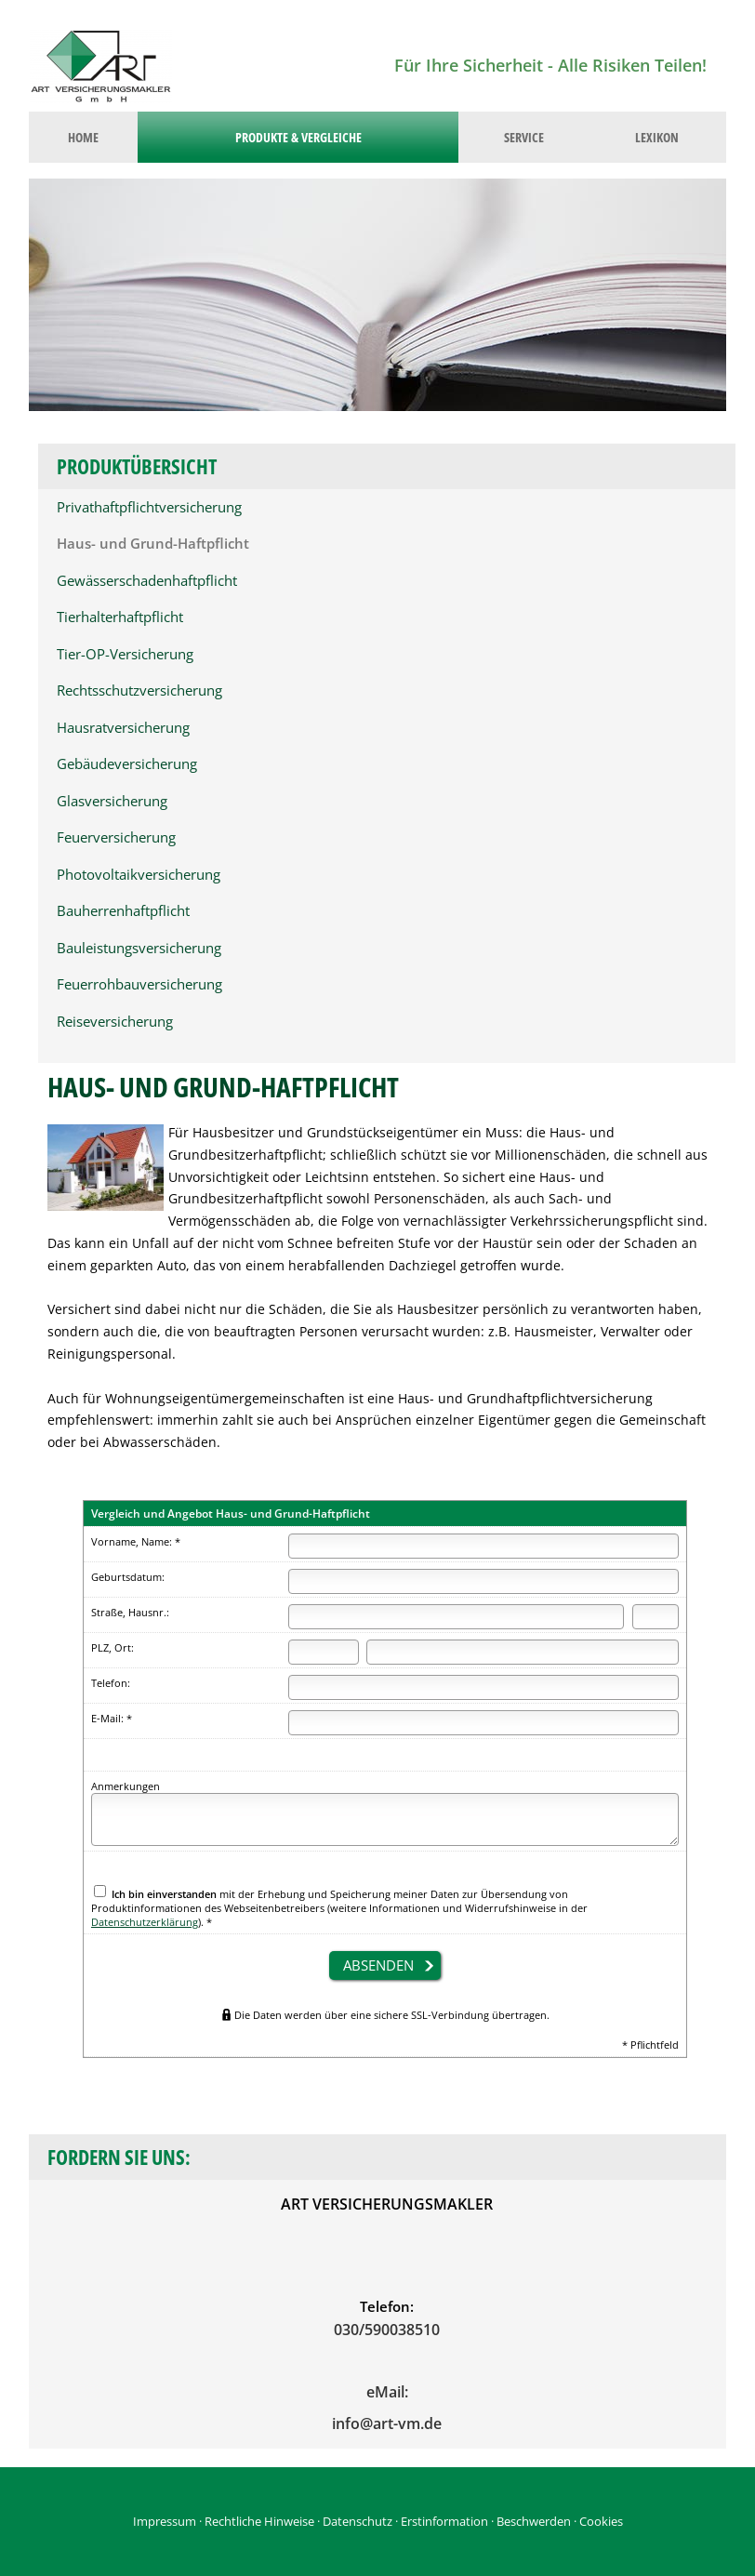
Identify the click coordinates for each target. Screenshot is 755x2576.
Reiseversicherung (115, 1021)
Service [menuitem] (524, 137)
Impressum (164, 2521)
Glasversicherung (112, 801)
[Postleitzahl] (323, 1652)
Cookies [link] (601, 2521)
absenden (378, 1965)
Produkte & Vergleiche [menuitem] (298, 137)
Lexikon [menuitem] (657, 137)
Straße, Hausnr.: (130, 1612)
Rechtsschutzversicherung (139, 690)
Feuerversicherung (116, 837)
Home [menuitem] (83, 137)
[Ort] (522, 1652)
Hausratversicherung (123, 728)
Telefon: (110, 1683)
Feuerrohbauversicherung (139, 984)
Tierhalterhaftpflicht (120, 617)
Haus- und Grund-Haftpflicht (153, 543)
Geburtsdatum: (128, 1577)
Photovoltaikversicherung (138, 874)
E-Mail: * (111, 1718)
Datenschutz (357, 2521)
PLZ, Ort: (112, 1647)
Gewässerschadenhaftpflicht (147, 581)
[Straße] (456, 1616)
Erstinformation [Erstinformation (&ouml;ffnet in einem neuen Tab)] (444, 2521)
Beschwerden (534, 2521)
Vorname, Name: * (135, 1541)
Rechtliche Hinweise (259, 2521)
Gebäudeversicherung (127, 764)
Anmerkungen (125, 1786)
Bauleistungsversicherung (139, 948)
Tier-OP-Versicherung (125, 654)
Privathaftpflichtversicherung (149, 507)
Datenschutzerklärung (144, 1922)
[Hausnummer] (655, 1616)
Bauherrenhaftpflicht (123, 911)
